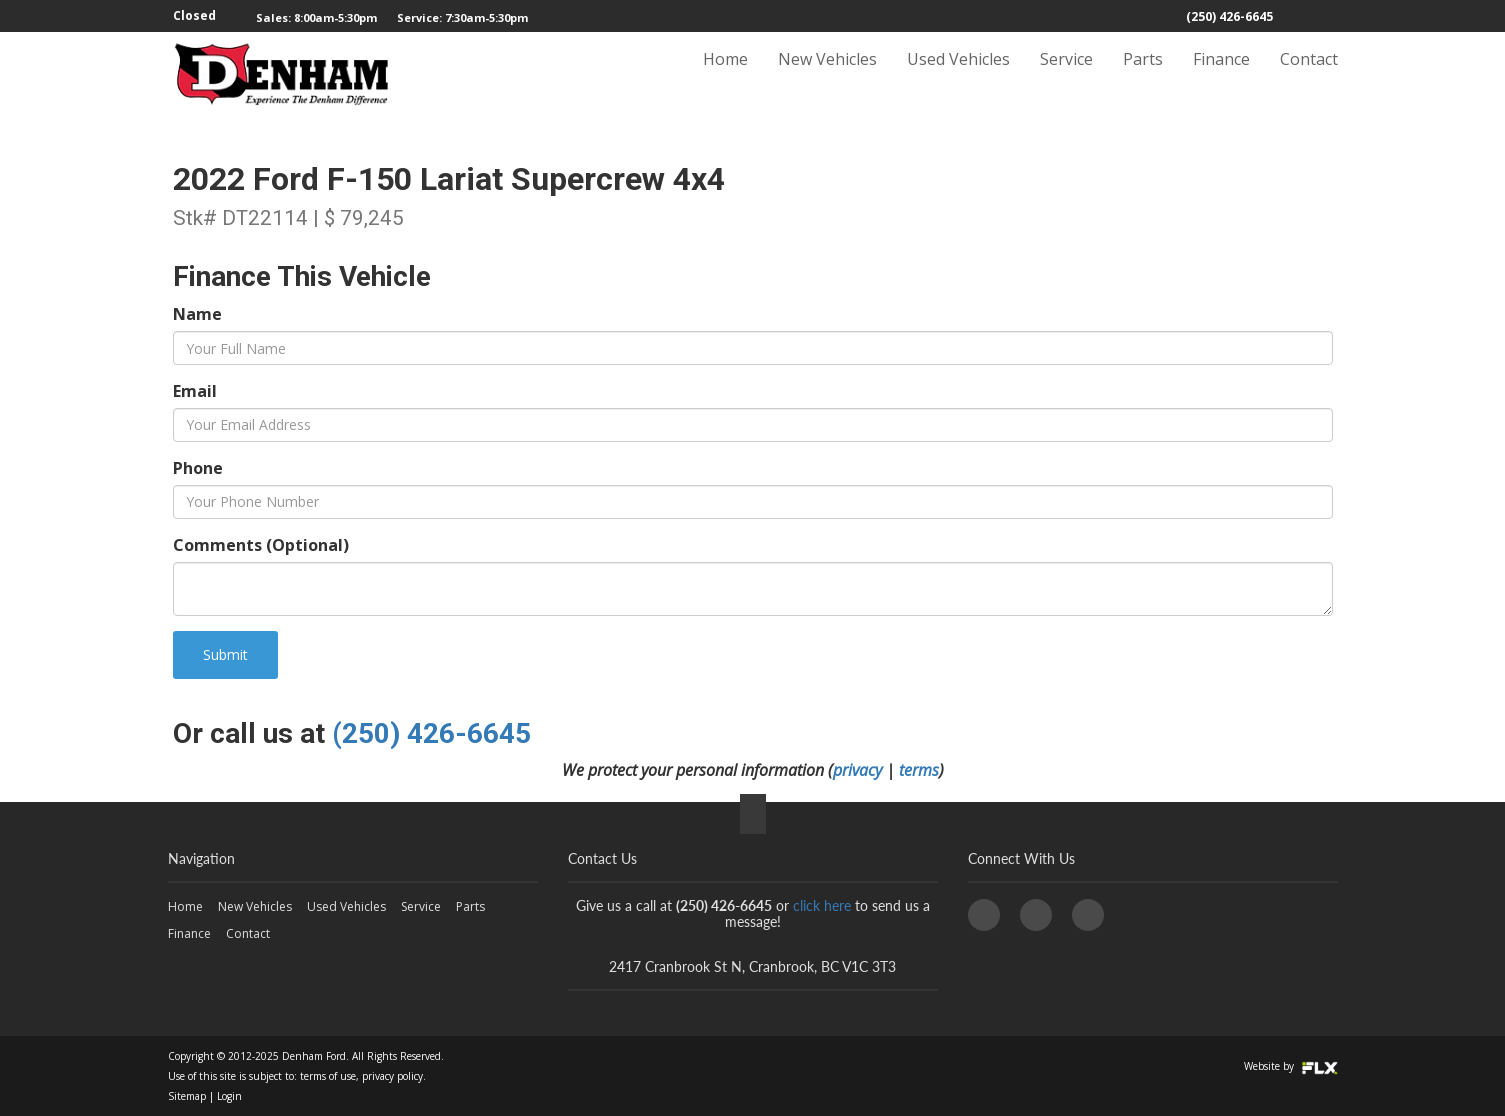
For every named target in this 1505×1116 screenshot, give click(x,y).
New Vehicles (827, 77)
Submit (225, 654)
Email (195, 391)
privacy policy (392, 1076)
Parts (1143, 77)
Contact (1309, 77)
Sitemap (187, 1096)
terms (919, 770)
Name (197, 314)
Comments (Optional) (261, 545)
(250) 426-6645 (1229, 16)
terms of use (328, 1076)
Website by (1291, 1066)
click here (822, 905)
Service (1066, 77)
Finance (1221, 77)
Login (229, 1096)
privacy (857, 770)
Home (725, 77)
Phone (198, 468)
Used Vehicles (958, 77)
